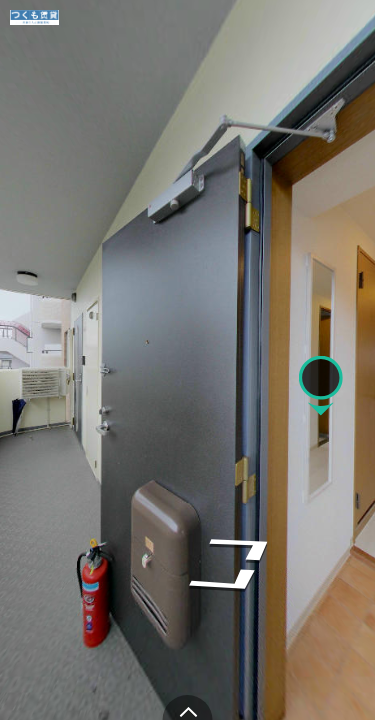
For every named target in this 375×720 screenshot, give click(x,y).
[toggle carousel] (188, 707)
